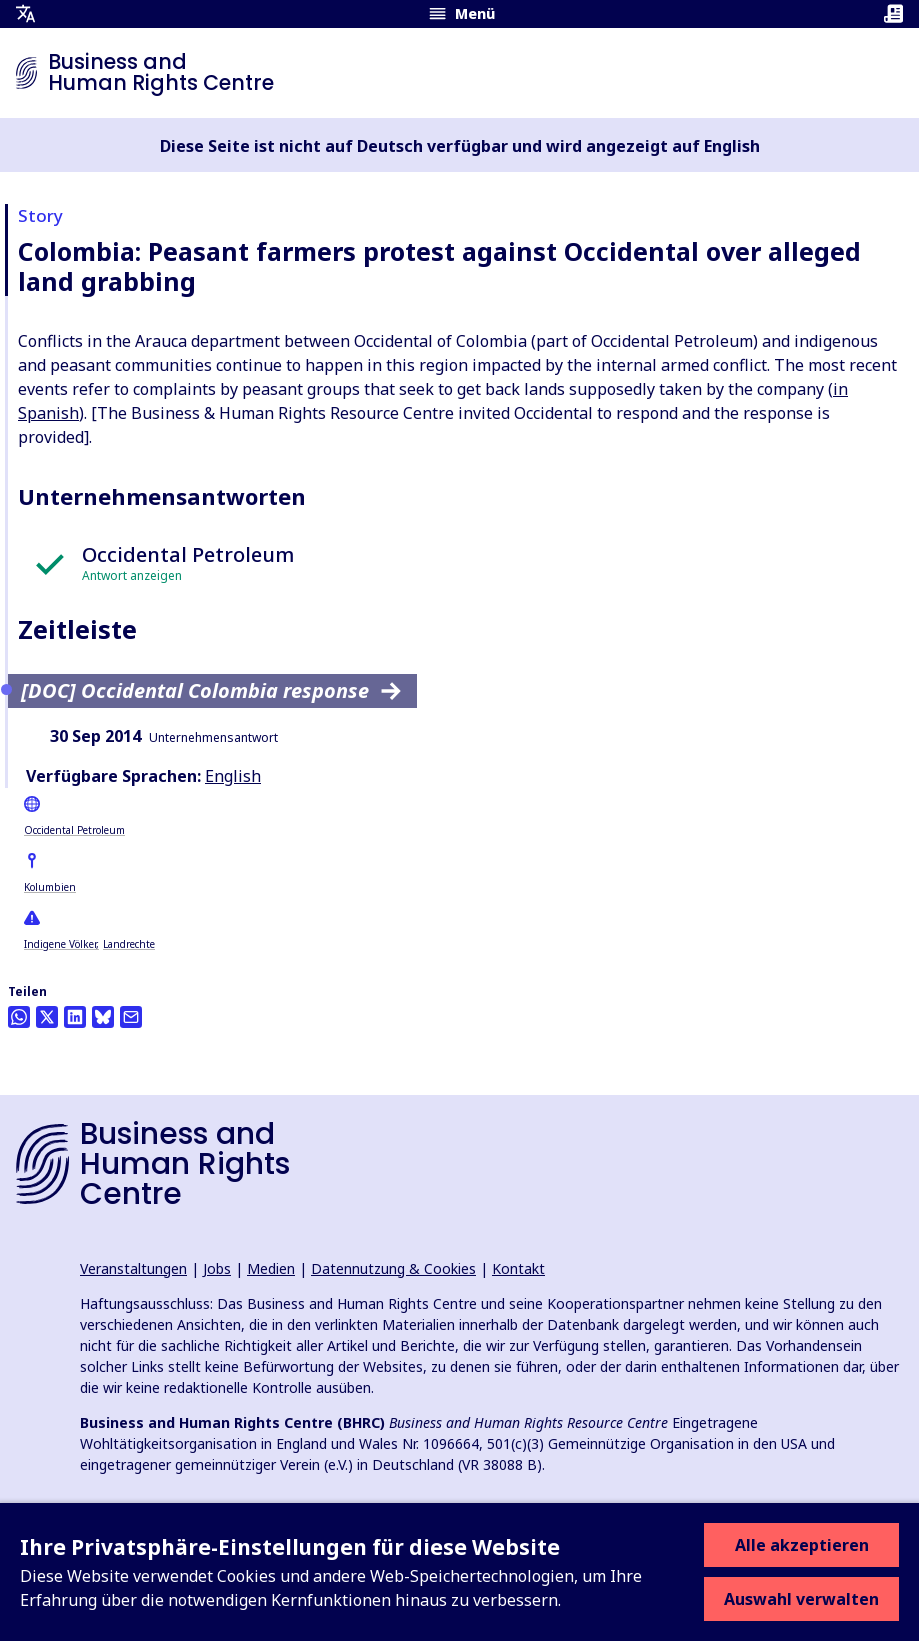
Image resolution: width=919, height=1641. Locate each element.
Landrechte (129, 944)
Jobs (217, 1268)
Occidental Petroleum (74, 830)
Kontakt (518, 1268)
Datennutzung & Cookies (393, 1268)
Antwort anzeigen (132, 575)
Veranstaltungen (133, 1268)
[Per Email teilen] (131, 1017)
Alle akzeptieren (802, 1545)
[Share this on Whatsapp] (19, 1017)
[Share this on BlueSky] (103, 1017)
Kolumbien (50, 887)
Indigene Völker (60, 944)
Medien (271, 1268)
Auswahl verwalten (801, 1599)
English (233, 776)
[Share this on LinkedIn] (75, 1017)
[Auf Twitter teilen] (47, 1017)
